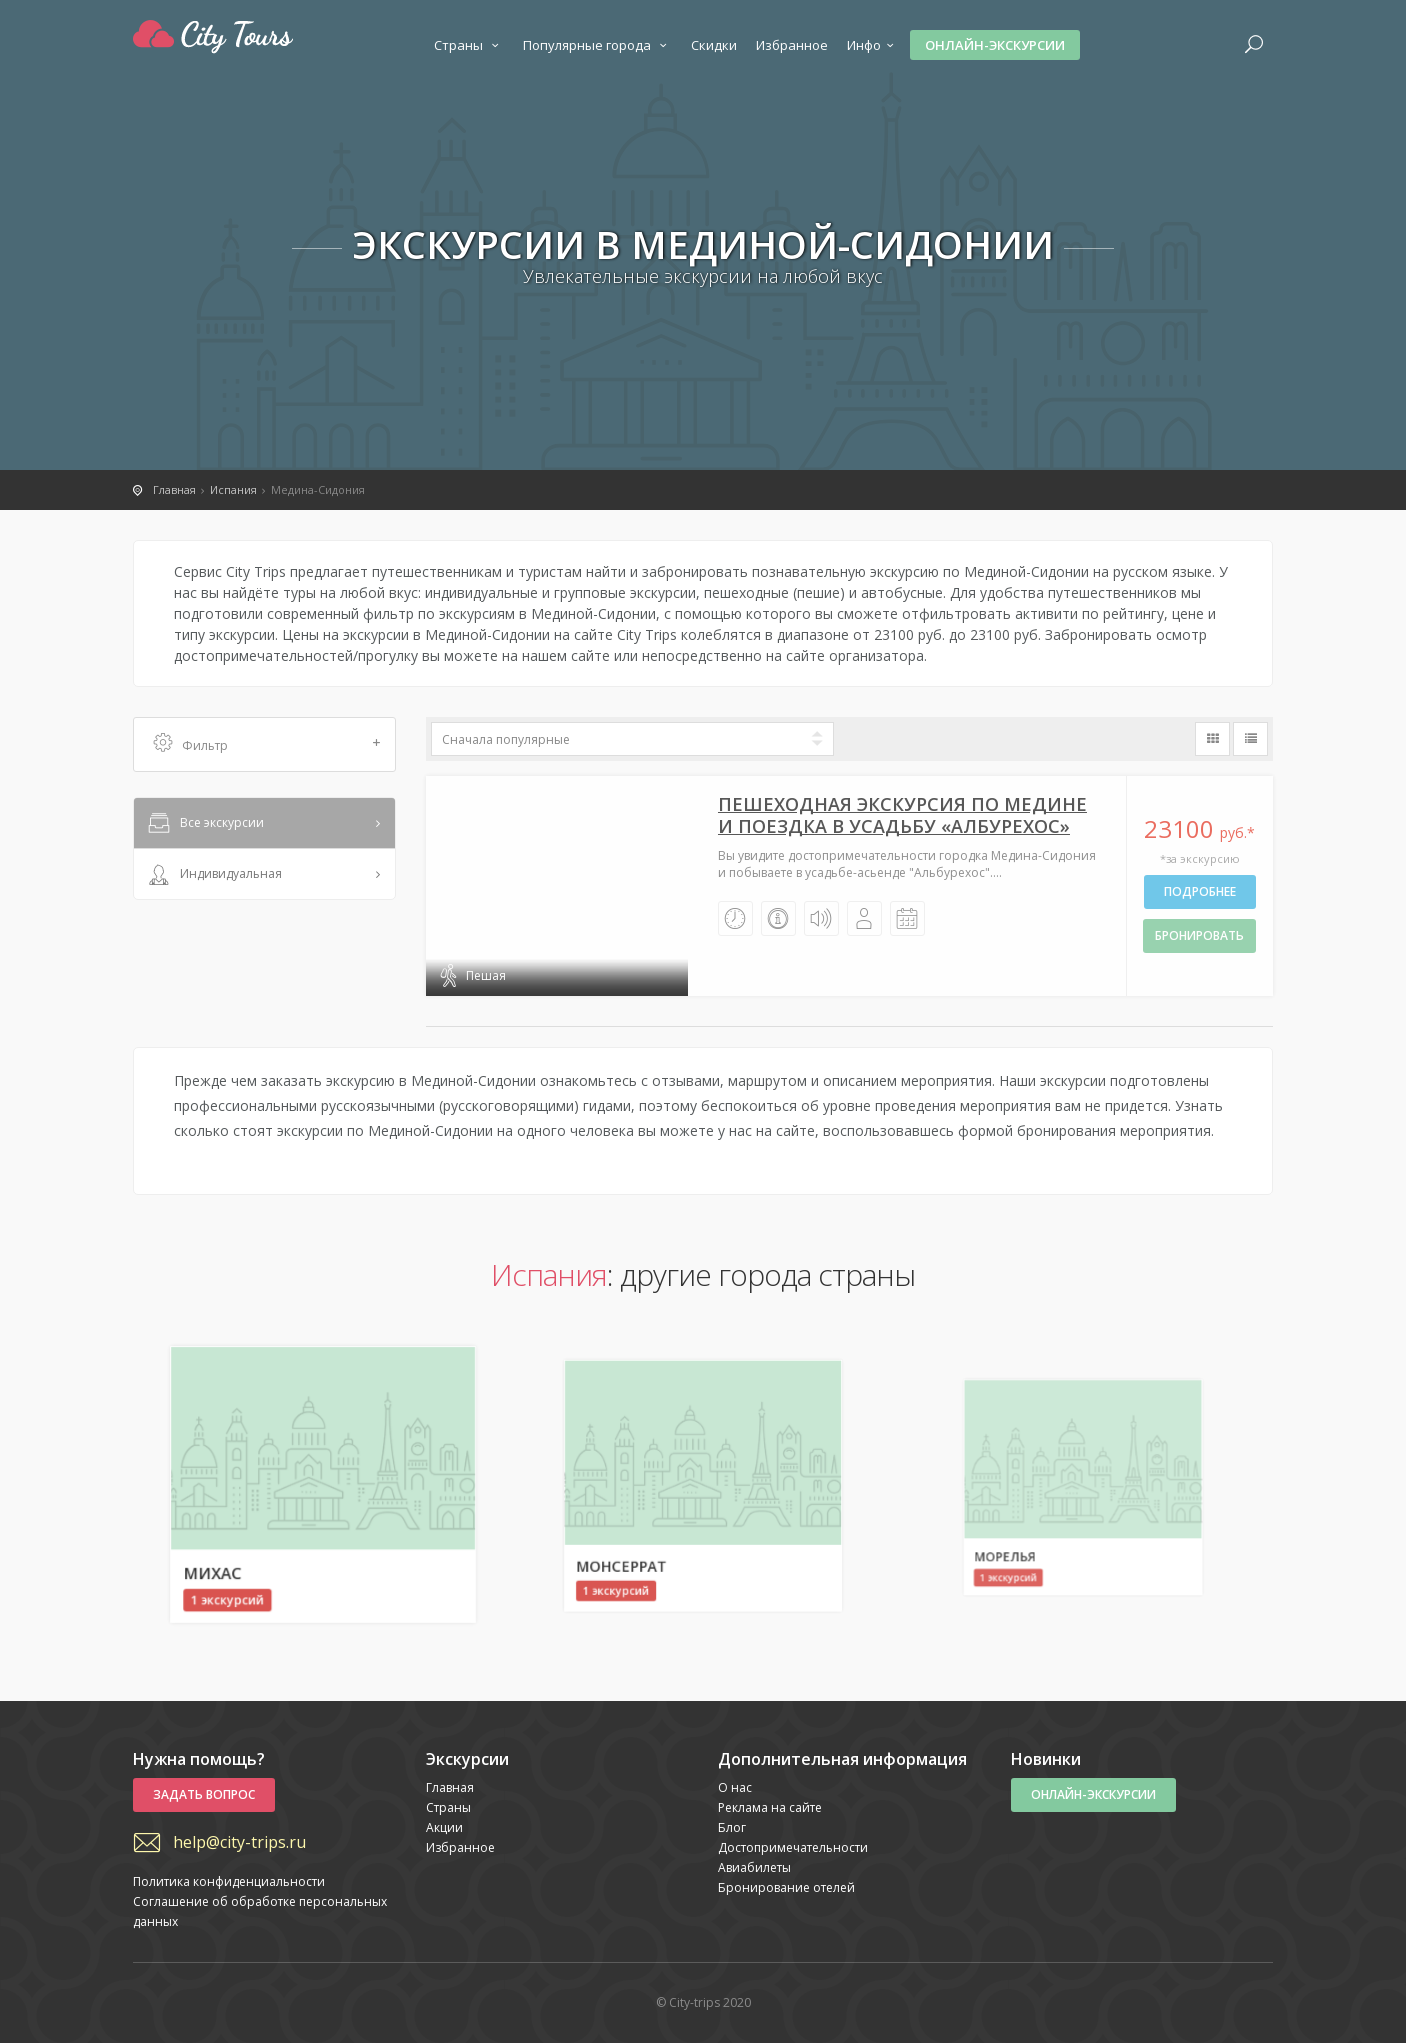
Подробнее (1200, 891)
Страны (469, 45)
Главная (450, 1787)
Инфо (873, 45)
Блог (732, 1827)
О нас (735, 1787)
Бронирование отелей (786, 1887)
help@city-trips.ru (239, 1842)
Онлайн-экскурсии (995, 45)
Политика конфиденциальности (229, 1881)
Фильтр (267, 744)
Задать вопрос (204, 1794)
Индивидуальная (213, 875)
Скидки (714, 45)
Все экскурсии (204, 824)
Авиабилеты (754, 1867)
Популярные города (597, 45)
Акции (444, 1827)
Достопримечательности (793, 1847)
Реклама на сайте (770, 1807)
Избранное (792, 45)
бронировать (1199, 935)
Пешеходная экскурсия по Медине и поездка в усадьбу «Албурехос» (902, 815)
